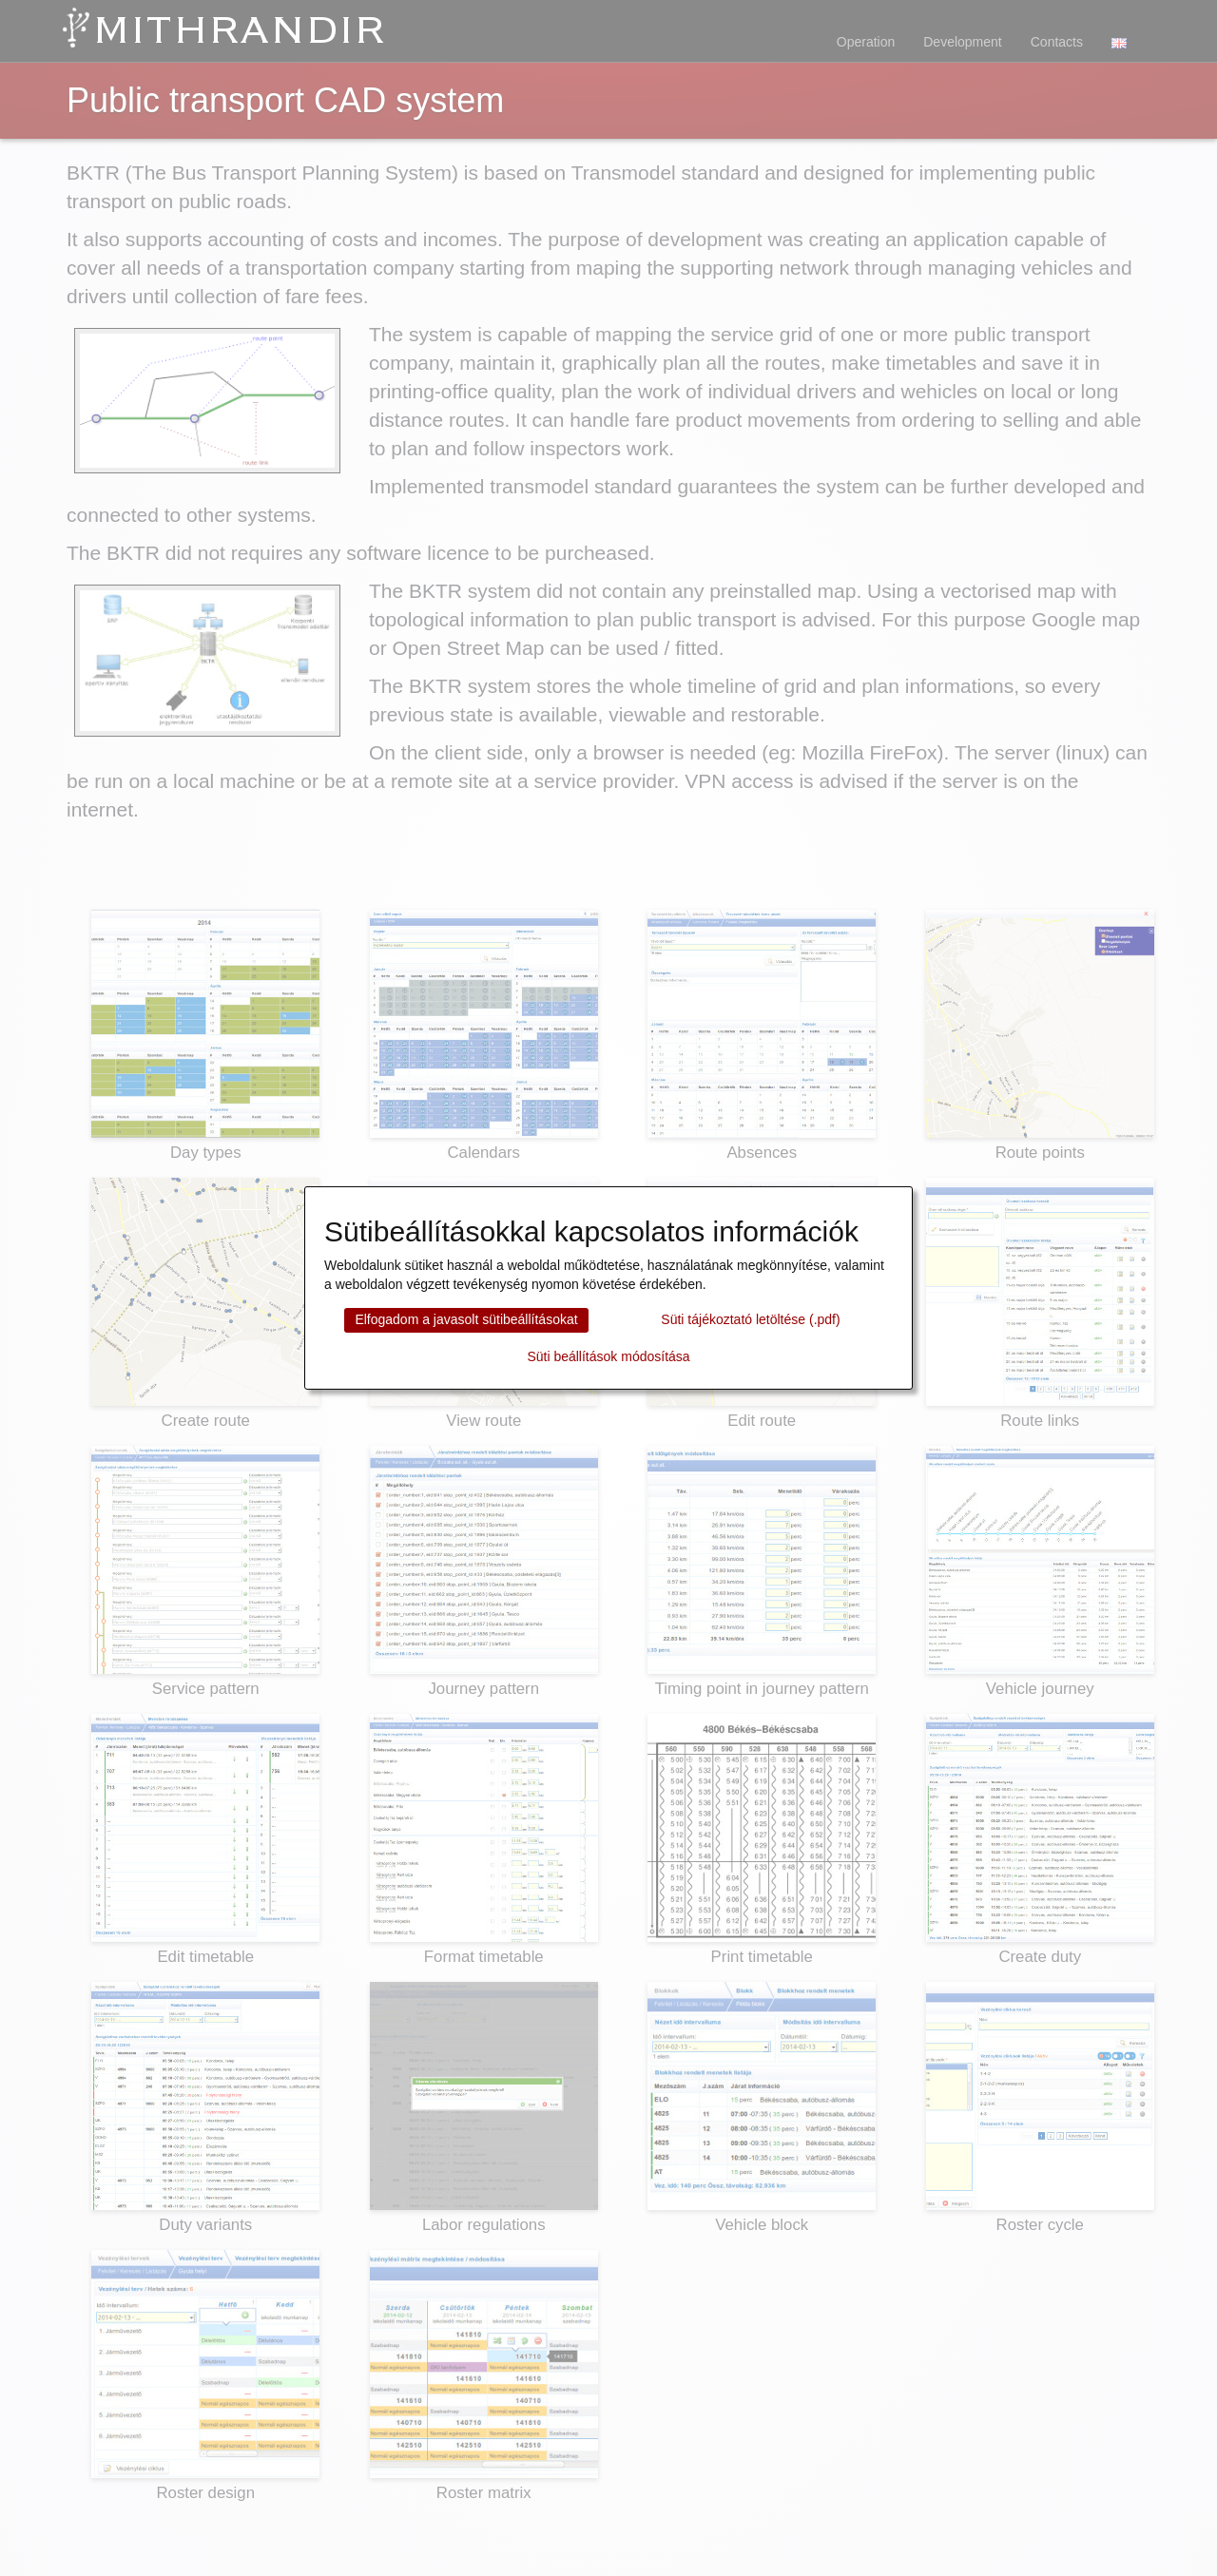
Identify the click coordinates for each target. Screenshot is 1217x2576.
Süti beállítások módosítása (608, 1356)
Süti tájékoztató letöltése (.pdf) (750, 1319)
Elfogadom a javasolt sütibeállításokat (466, 1319)
